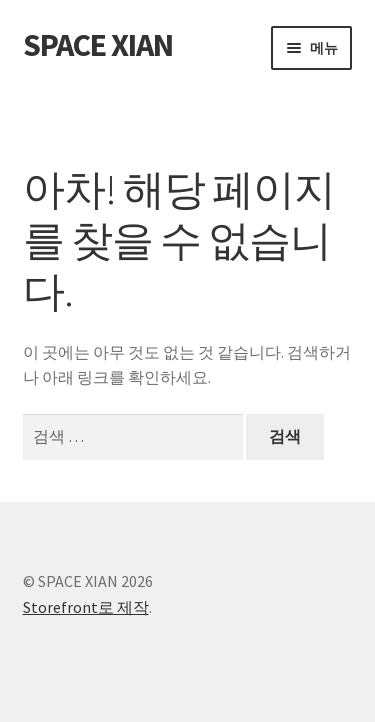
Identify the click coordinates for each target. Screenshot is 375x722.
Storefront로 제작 (86, 607)
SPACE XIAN (98, 45)
